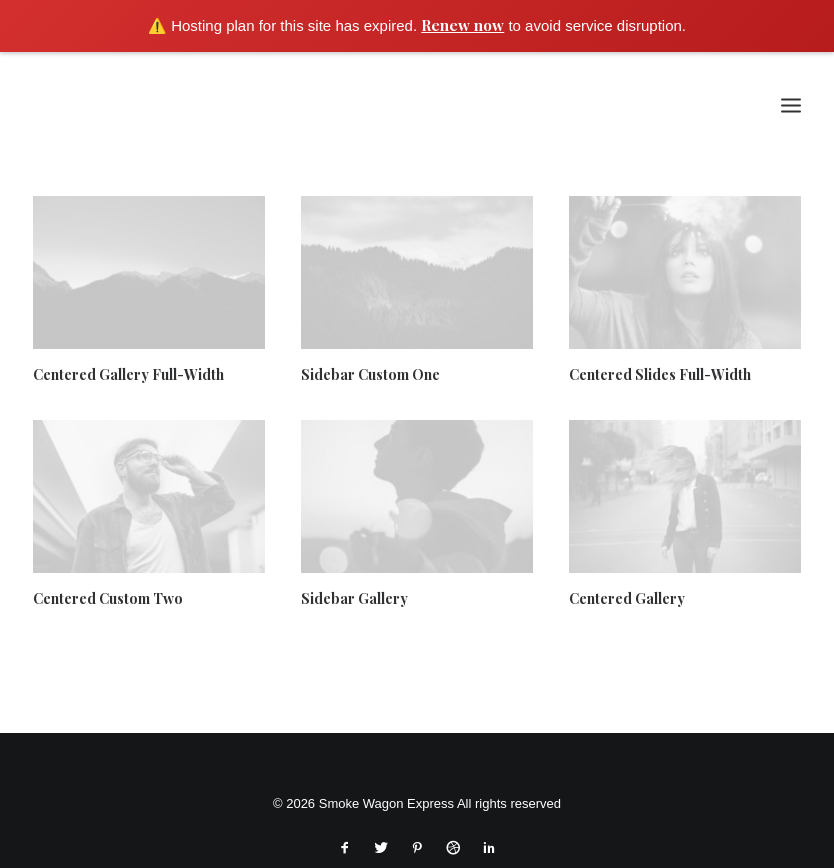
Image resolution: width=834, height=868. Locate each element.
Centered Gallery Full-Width (128, 374)
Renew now (462, 25)
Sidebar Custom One (370, 374)
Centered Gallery (627, 598)
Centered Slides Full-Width (660, 374)
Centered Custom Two (108, 598)
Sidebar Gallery (354, 598)
